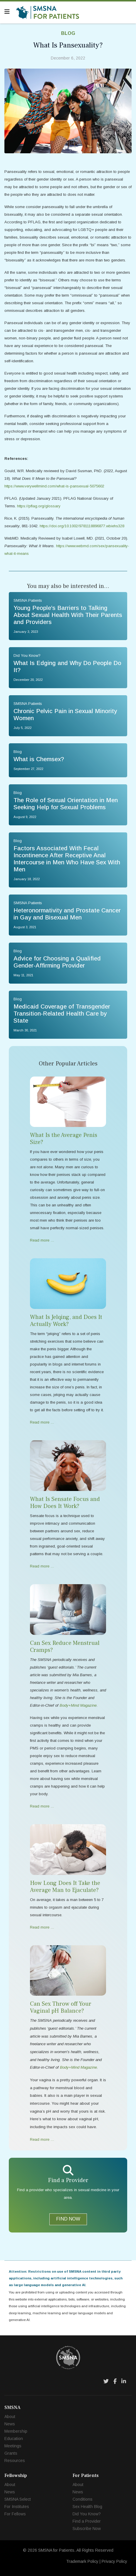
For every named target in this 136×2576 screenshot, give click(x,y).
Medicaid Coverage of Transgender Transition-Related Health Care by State (62, 1013)
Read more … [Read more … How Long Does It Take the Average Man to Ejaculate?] (42, 1927)
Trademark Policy (82, 2561)
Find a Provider (87, 2521)
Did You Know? (87, 2514)
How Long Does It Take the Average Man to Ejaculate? (65, 1886)
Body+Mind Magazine (78, 2067)
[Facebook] (115, 2381)
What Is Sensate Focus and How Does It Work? (65, 1502)
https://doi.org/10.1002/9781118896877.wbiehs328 (82, 526)
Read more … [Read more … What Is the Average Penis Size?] (42, 1240)
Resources (14, 2460)
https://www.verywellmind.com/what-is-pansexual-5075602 (54, 486)
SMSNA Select (17, 2499)
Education (13, 2438)
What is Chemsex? (39, 759)
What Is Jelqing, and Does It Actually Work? (66, 1320)
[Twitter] (106, 2381)
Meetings (12, 2446)
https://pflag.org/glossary (39, 506)
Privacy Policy (114, 2561)
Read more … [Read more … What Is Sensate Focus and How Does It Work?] (42, 1566)
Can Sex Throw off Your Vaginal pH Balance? (60, 2007)
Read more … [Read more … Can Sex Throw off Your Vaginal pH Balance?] (42, 2139)
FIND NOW (68, 2218)
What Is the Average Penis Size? (63, 1138)
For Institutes (16, 2506)
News (9, 2424)
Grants (10, 2453)
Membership (15, 2431)
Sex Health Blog (87, 2506)
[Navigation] (7, 12)
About (9, 2416)
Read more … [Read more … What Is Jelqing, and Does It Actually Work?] (42, 1422)
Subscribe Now (87, 2528)
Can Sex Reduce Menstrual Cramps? (65, 1646)
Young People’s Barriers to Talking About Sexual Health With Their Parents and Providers (68, 615)
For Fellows (15, 2514)
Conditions (83, 2499)
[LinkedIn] (123, 2381)
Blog (68, 33)
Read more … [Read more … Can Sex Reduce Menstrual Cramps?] (42, 1806)
